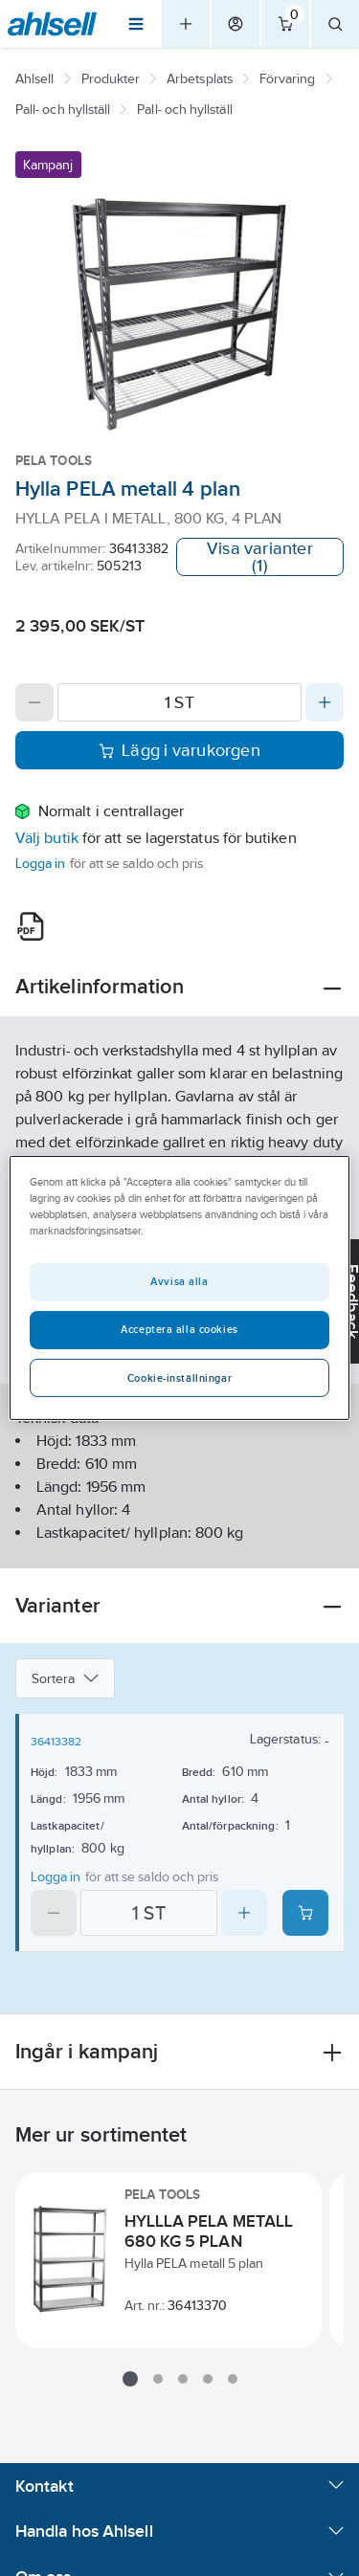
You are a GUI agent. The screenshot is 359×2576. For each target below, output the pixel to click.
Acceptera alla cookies (179, 1329)
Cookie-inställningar (179, 1378)
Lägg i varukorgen (179, 750)
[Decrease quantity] (34, 702)
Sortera (65, 1678)
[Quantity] (179, 702)
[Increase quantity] (324, 702)
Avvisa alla (179, 1281)
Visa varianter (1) (260, 557)
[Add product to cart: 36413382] (305, 1913)
